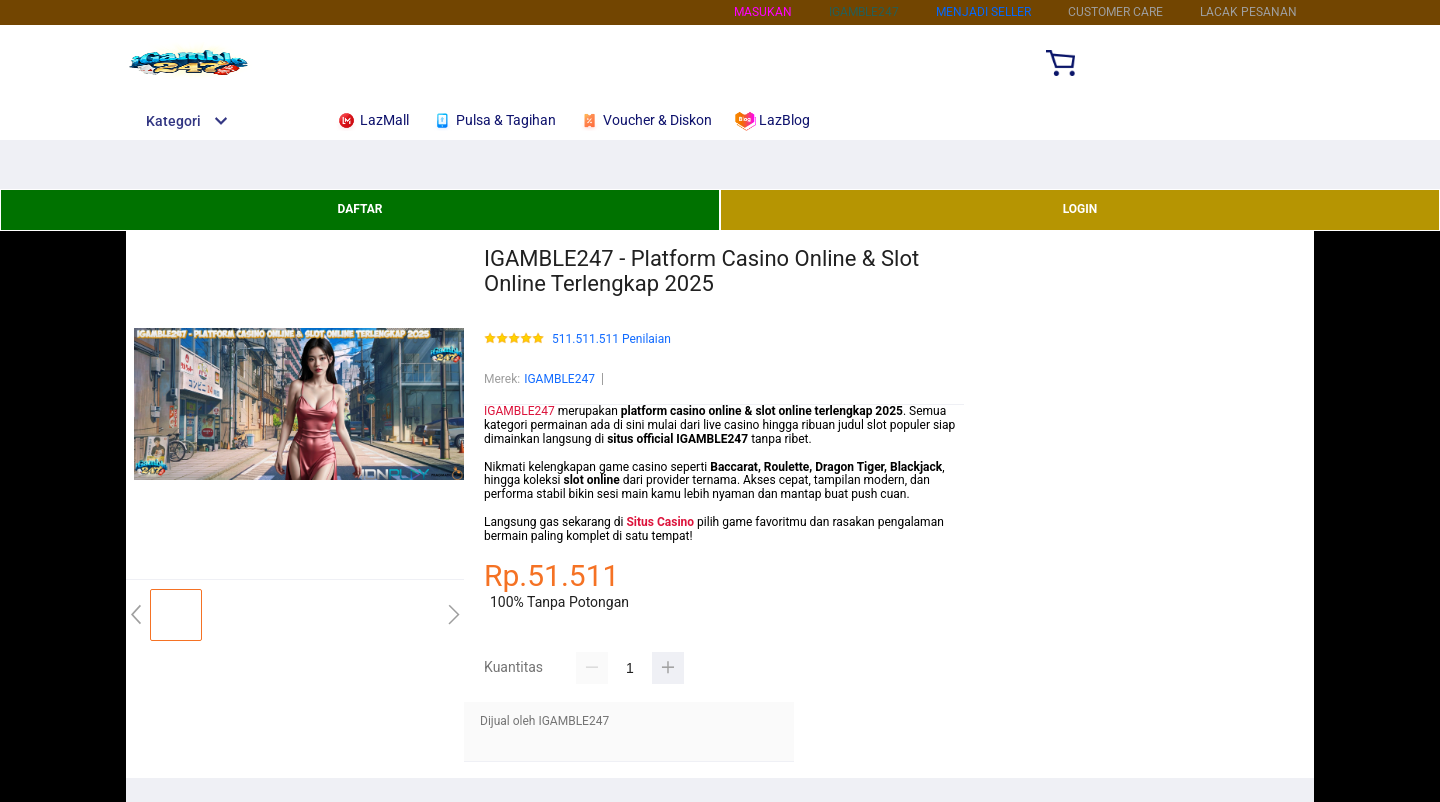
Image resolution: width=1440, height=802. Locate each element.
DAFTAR (359, 209)
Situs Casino (660, 522)
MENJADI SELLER (983, 12)
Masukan (763, 12)
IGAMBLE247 (559, 379)
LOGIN (1080, 209)
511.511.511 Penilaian (611, 339)
